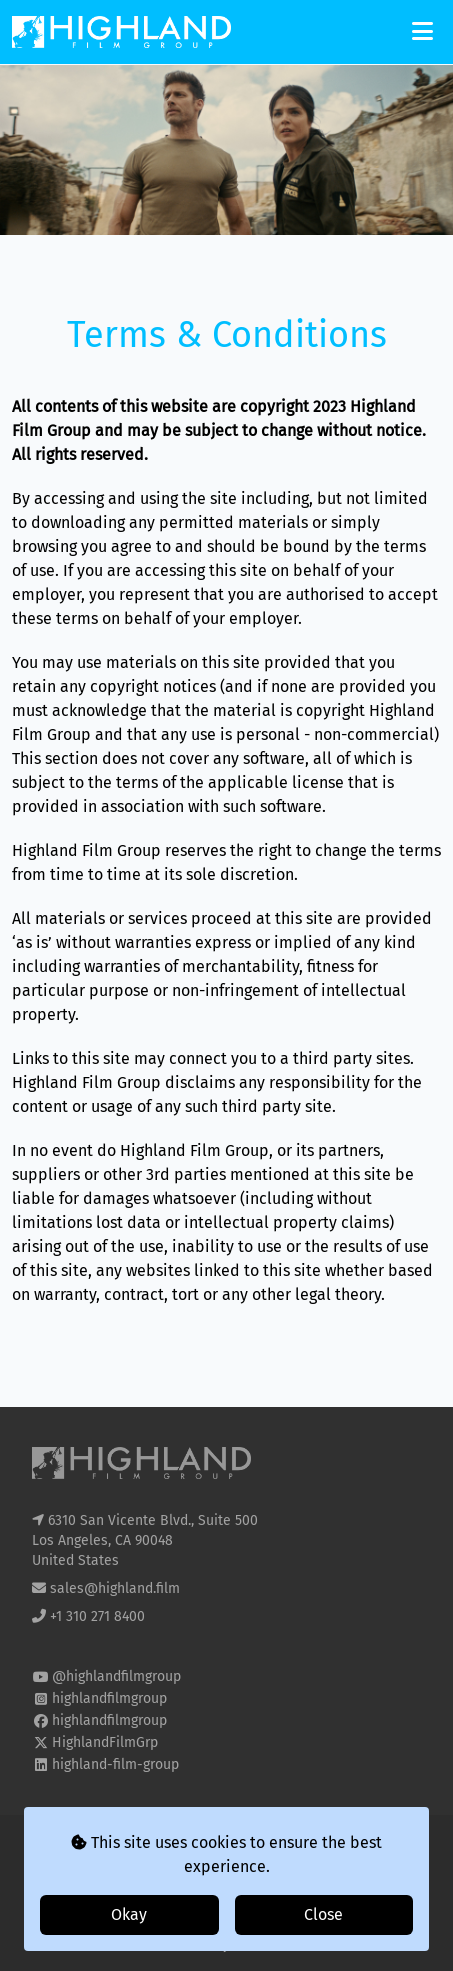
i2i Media (263, 1944)
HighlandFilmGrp (105, 1742)
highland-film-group (115, 1764)
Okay (129, 1914)
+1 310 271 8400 (97, 1616)
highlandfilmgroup (109, 1698)
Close (323, 1914)
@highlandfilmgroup (116, 1676)
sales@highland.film (115, 1588)
